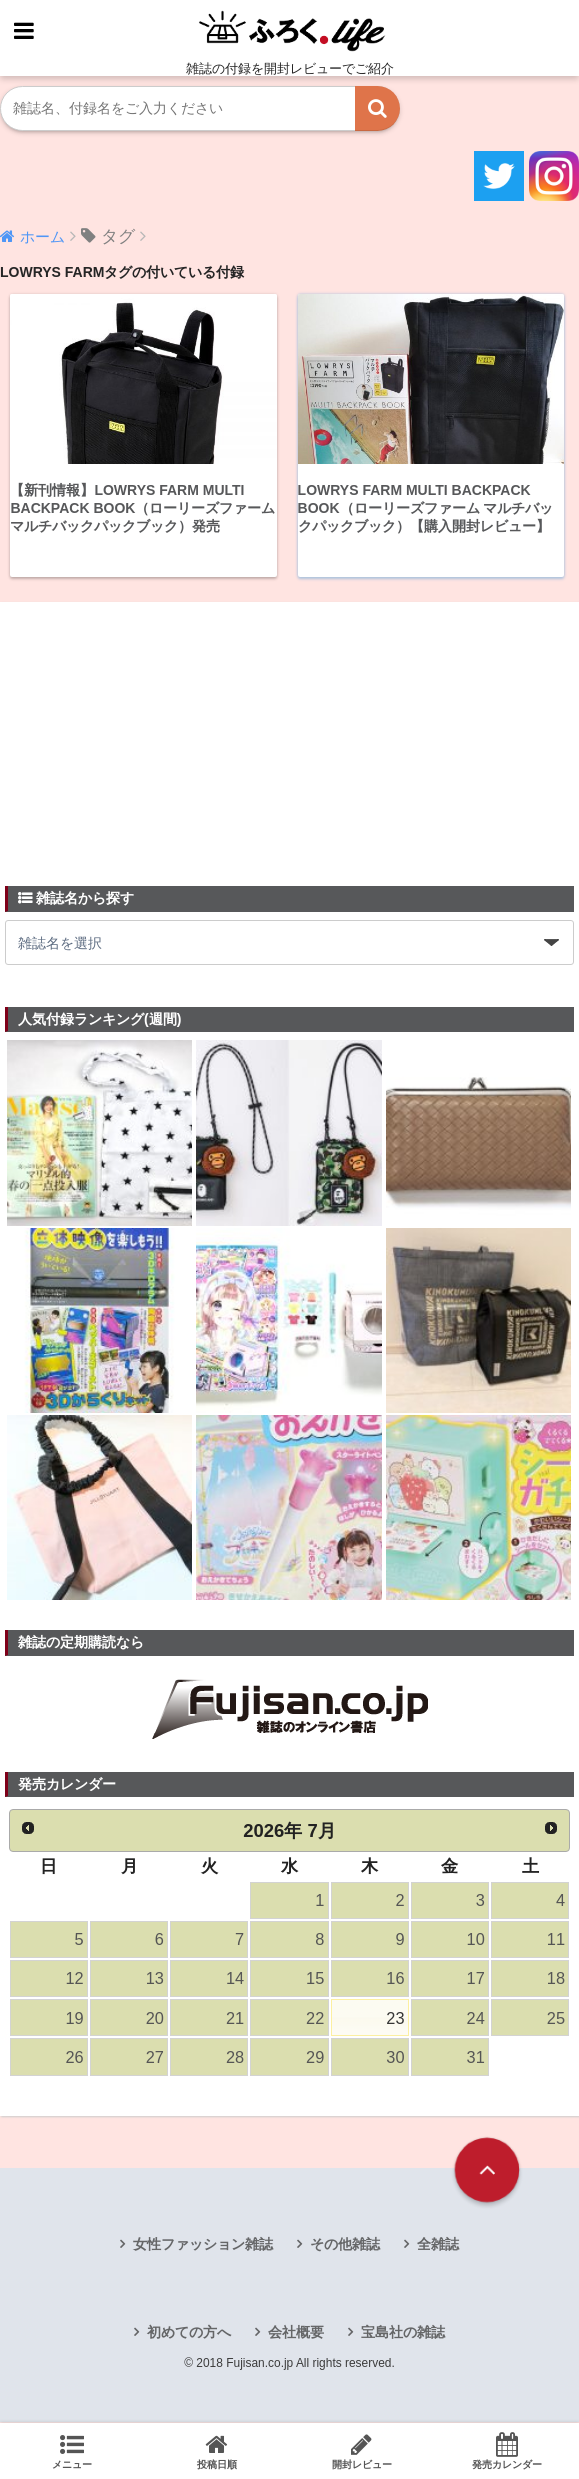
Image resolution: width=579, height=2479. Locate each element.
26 (74, 2059)
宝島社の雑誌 (403, 2336)
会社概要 (296, 2336)
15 (315, 1980)
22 (315, 2020)
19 (74, 2020)
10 (475, 1940)
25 (556, 2020)
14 (235, 1980)
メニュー (72, 2451)
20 (154, 2020)
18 (556, 1980)
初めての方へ (189, 2336)
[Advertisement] (155, 732)
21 (235, 2020)
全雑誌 (438, 2247)
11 (556, 1940)
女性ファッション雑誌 (203, 2247)
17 (475, 1980)
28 (235, 2059)
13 (154, 1980)
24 (475, 2020)
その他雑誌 (345, 2247)
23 (395, 2020)
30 (395, 2059)
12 (74, 1980)
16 (395, 1980)
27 (154, 2059)
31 (475, 2059)
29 (315, 2059)
